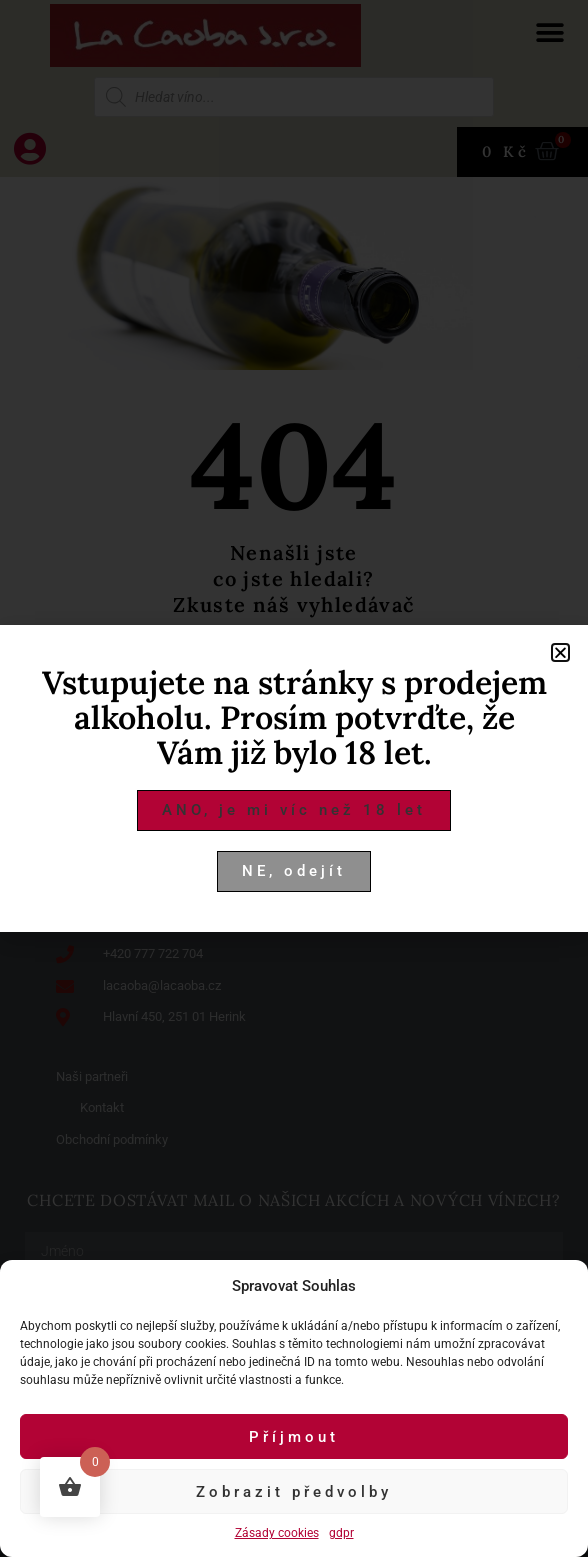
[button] (560, 652)
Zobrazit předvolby (294, 1492)
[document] (294, 778)
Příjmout (294, 1437)
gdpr (341, 1533)
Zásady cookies (277, 1533)
